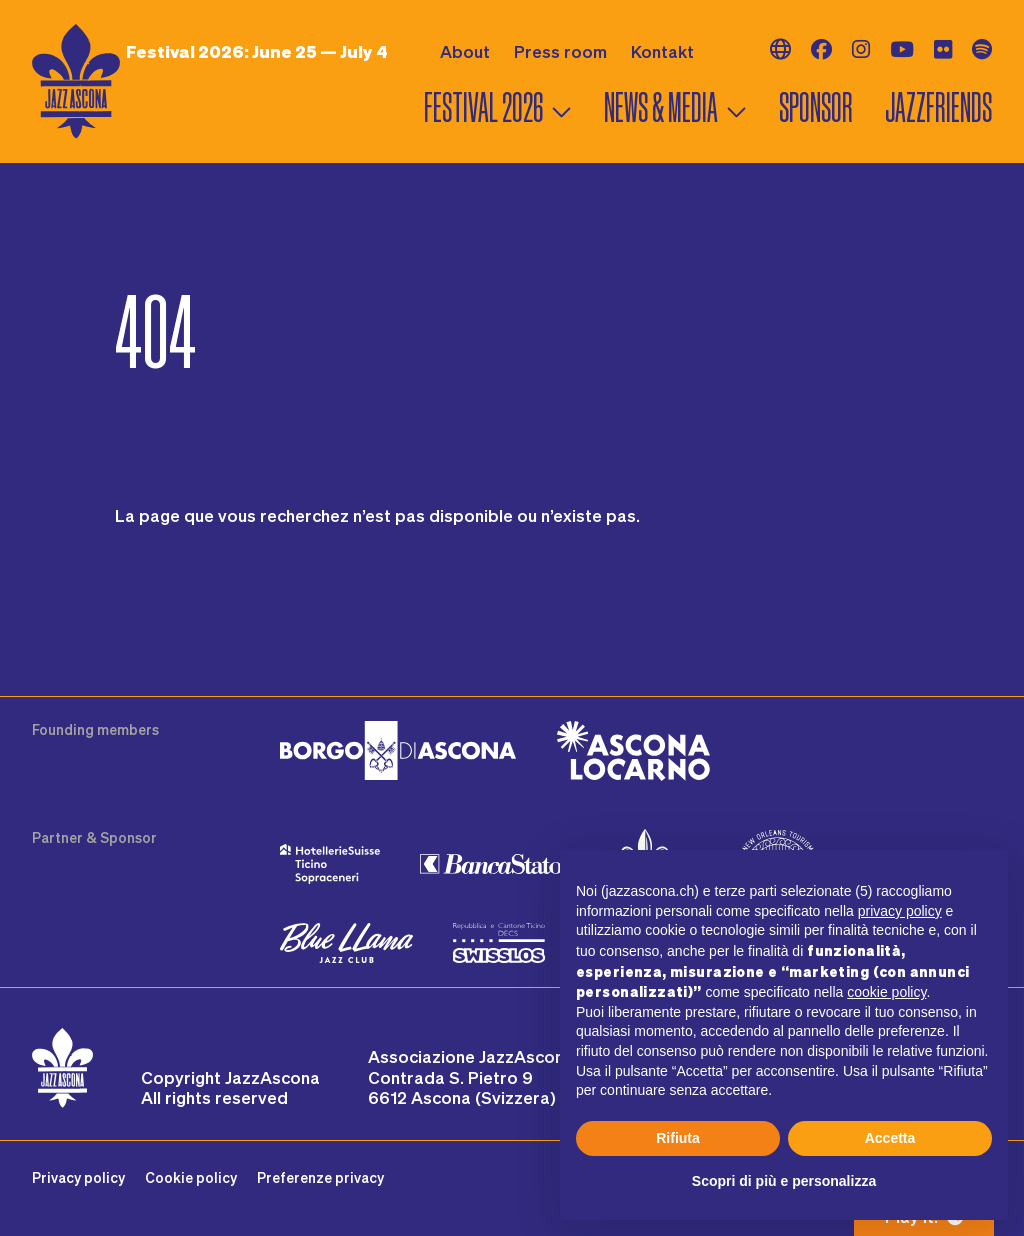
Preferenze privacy (320, 1177)
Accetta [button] (890, 1138)
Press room (560, 51)
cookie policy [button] (886, 992)
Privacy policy (78, 1177)
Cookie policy (191, 1177)
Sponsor (816, 108)
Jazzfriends (938, 108)
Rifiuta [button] (678, 1138)
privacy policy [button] (900, 911)
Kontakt (662, 51)
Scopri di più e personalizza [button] (784, 1181)
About (465, 51)
